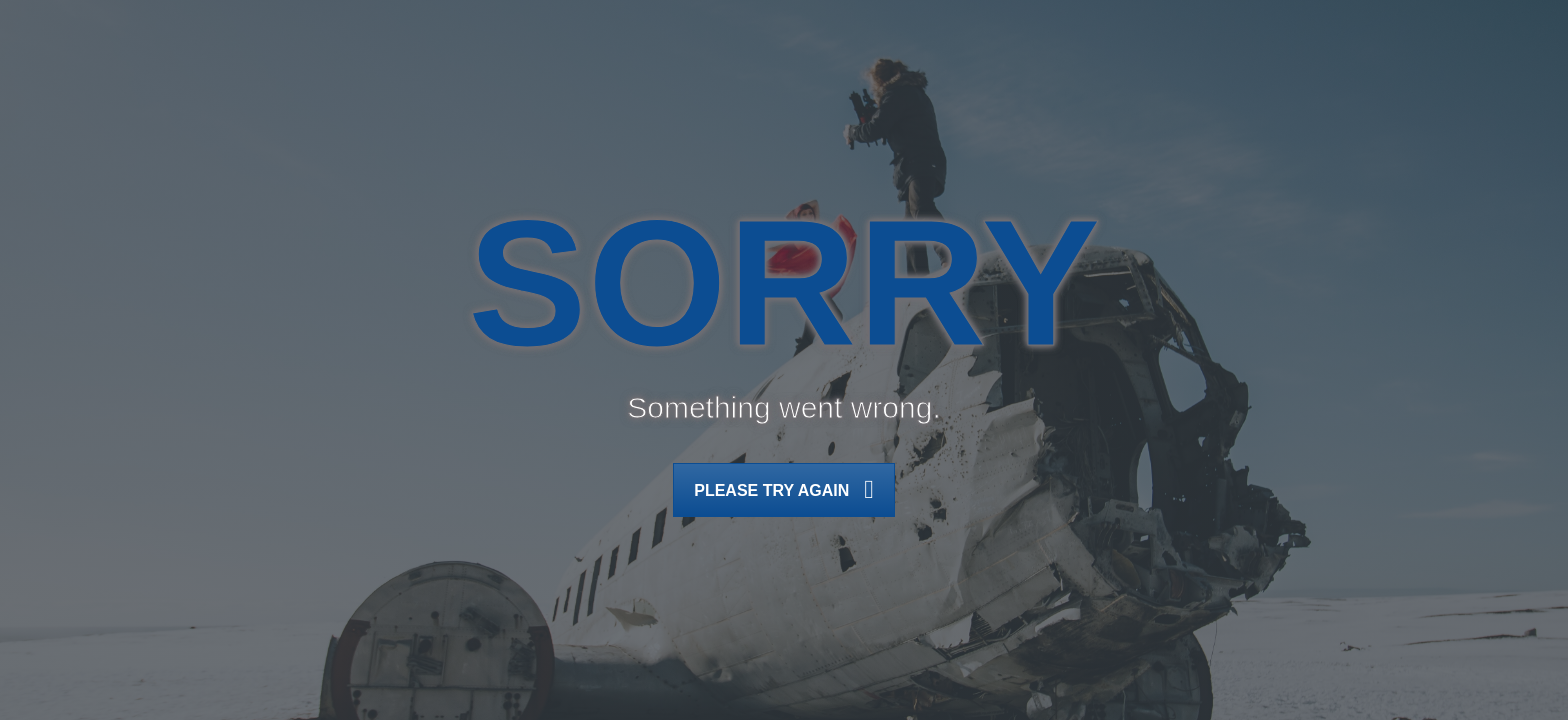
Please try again (783, 491)
